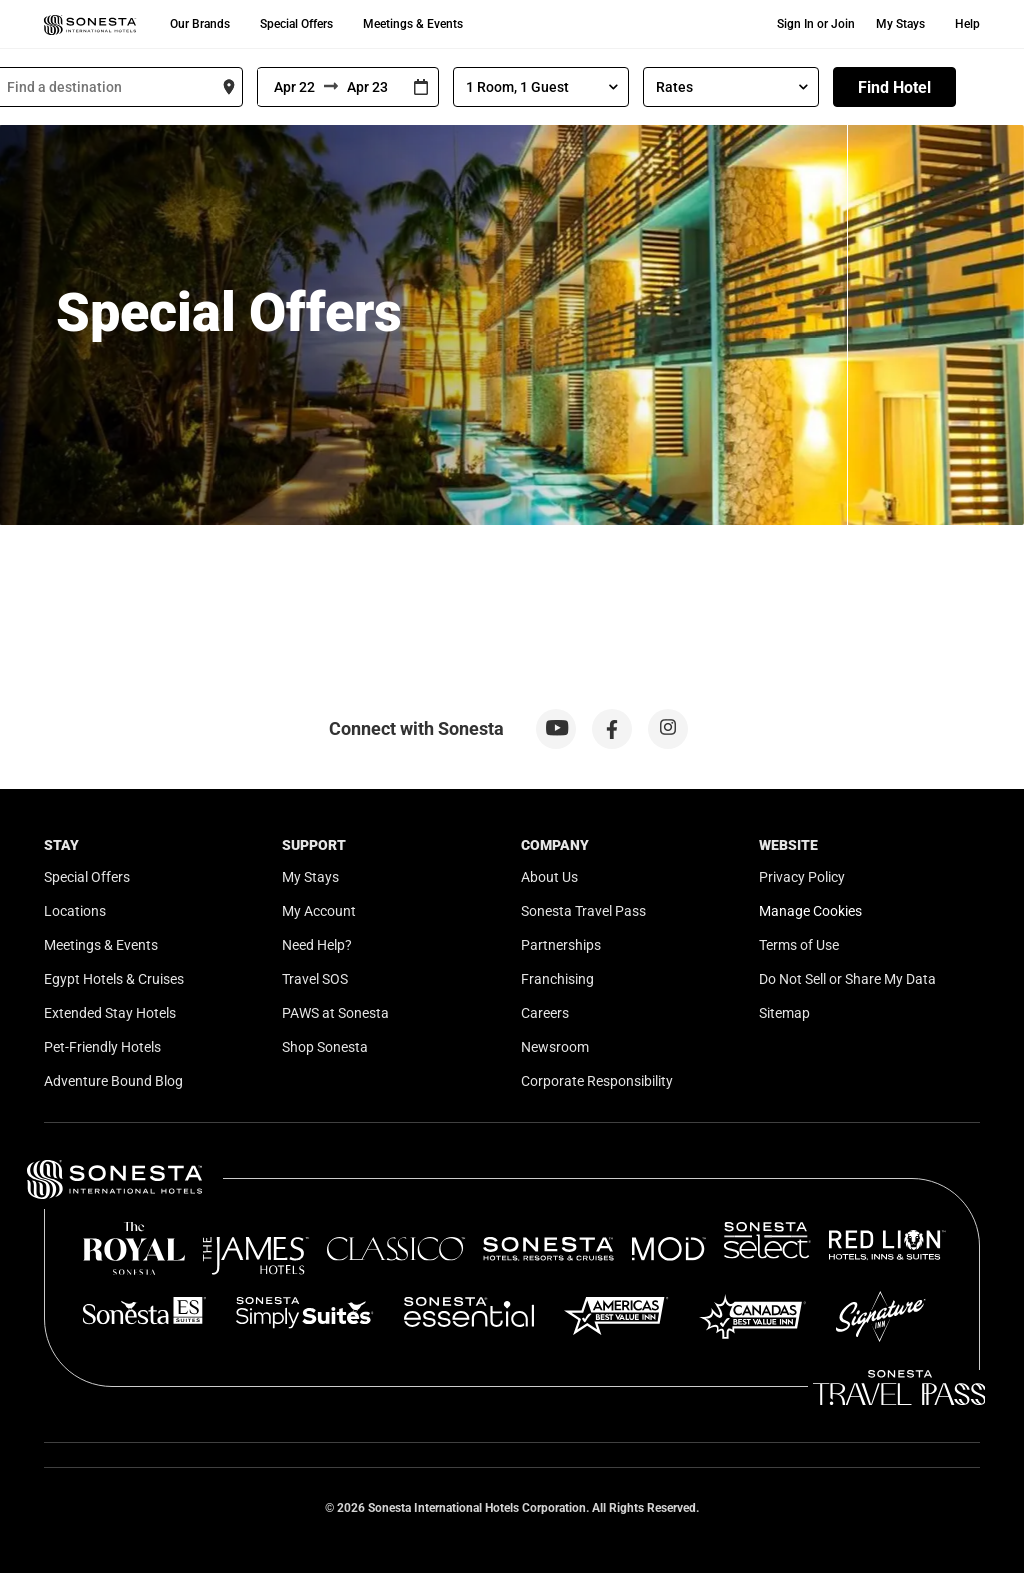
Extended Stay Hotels (110, 1013)
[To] (371, 87)
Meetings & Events (413, 24)
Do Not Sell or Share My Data (847, 979)
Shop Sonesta (325, 1047)
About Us (549, 877)
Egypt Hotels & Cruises (114, 979)
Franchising (557, 979)
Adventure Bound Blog (113, 1081)
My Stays (900, 24)
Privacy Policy (802, 877)
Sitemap (784, 1013)
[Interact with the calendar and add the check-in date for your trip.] (421, 87)
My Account (319, 911)
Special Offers (296, 24)
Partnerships (561, 945)
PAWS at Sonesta (335, 1013)
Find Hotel (894, 87)
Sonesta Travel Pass (583, 911)
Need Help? (317, 945)
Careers (545, 1013)
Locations (75, 911)
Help (967, 24)
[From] (291, 87)
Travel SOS (315, 979)
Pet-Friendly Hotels (102, 1047)
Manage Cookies (810, 911)
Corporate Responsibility (597, 1081)
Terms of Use (799, 945)
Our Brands (200, 24)
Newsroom (555, 1047)
